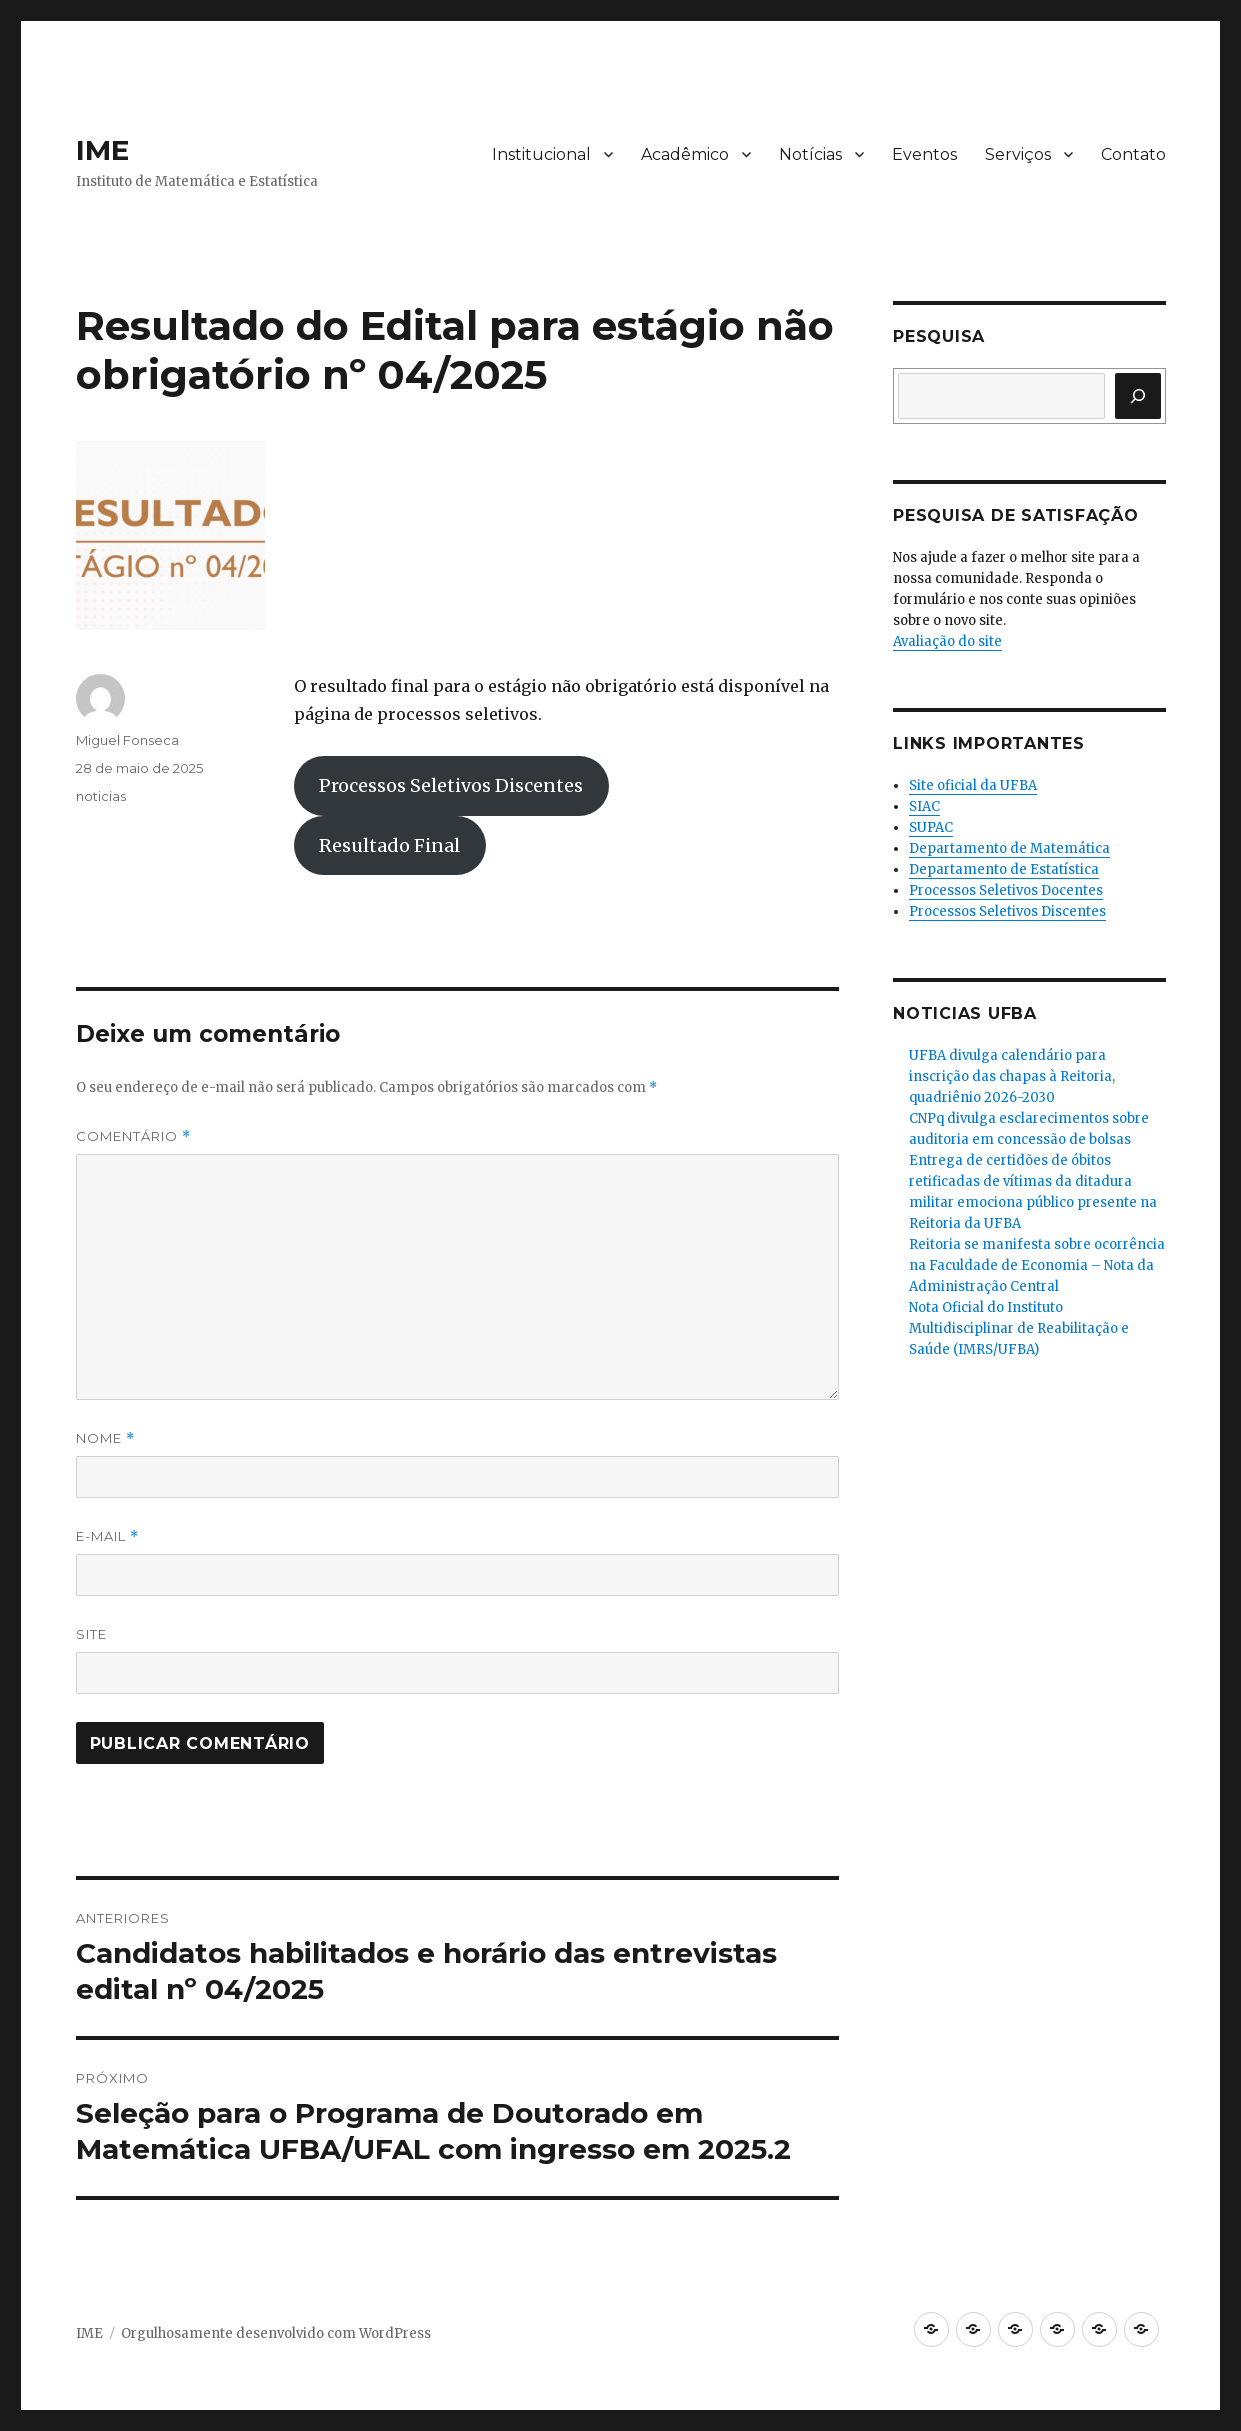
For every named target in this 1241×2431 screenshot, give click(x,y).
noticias (101, 796)
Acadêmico (685, 154)
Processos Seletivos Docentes (1006, 890)
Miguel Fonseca (127, 740)
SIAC (924, 806)
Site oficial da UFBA (973, 785)
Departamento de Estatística (1004, 869)
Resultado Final (389, 845)
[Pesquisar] (1138, 396)
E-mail (107, 1536)
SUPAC (931, 827)
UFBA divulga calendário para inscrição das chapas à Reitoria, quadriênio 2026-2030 (1012, 1076)
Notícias (810, 154)
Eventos (924, 154)
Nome (105, 1438)
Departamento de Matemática (1009, 848)
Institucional (541, 154)
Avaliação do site (947, 641)
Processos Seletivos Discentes (451, 785)
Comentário (133, 1136)
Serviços (1018, 154)
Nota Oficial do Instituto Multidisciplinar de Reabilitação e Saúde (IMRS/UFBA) (1019, 1328)
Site (91, 1634)
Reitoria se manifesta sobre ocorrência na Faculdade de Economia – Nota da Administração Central (1037, 1265)
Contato (1133, 154)
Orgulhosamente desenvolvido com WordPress (276, 2333)
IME (102, 150)
